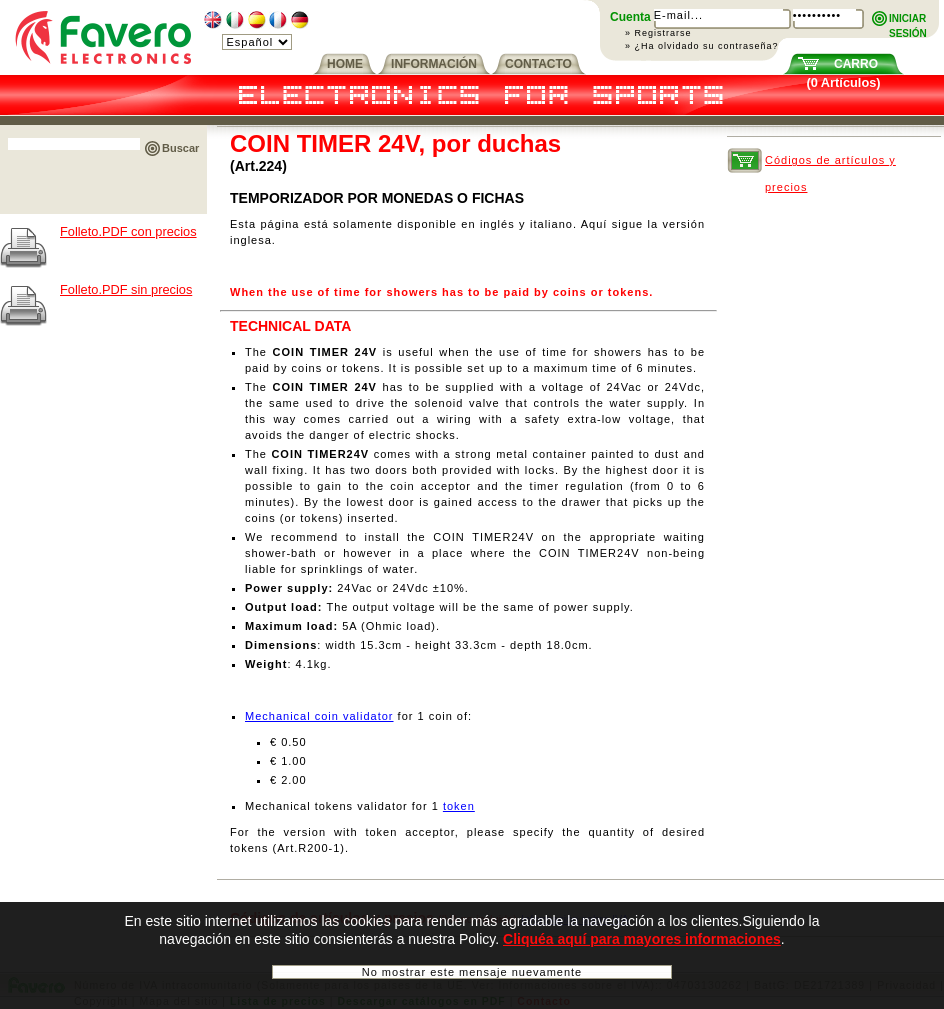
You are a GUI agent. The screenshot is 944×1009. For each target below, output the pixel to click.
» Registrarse (658, 33)
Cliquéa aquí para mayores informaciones (642, 941)
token (459, 806)
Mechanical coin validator (319, 716)
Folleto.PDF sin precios (126, 289)
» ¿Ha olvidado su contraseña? (702, 46)
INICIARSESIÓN (908, 19)
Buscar (180, 148)
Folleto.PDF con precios (128, 231)
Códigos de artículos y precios (830, 164)
